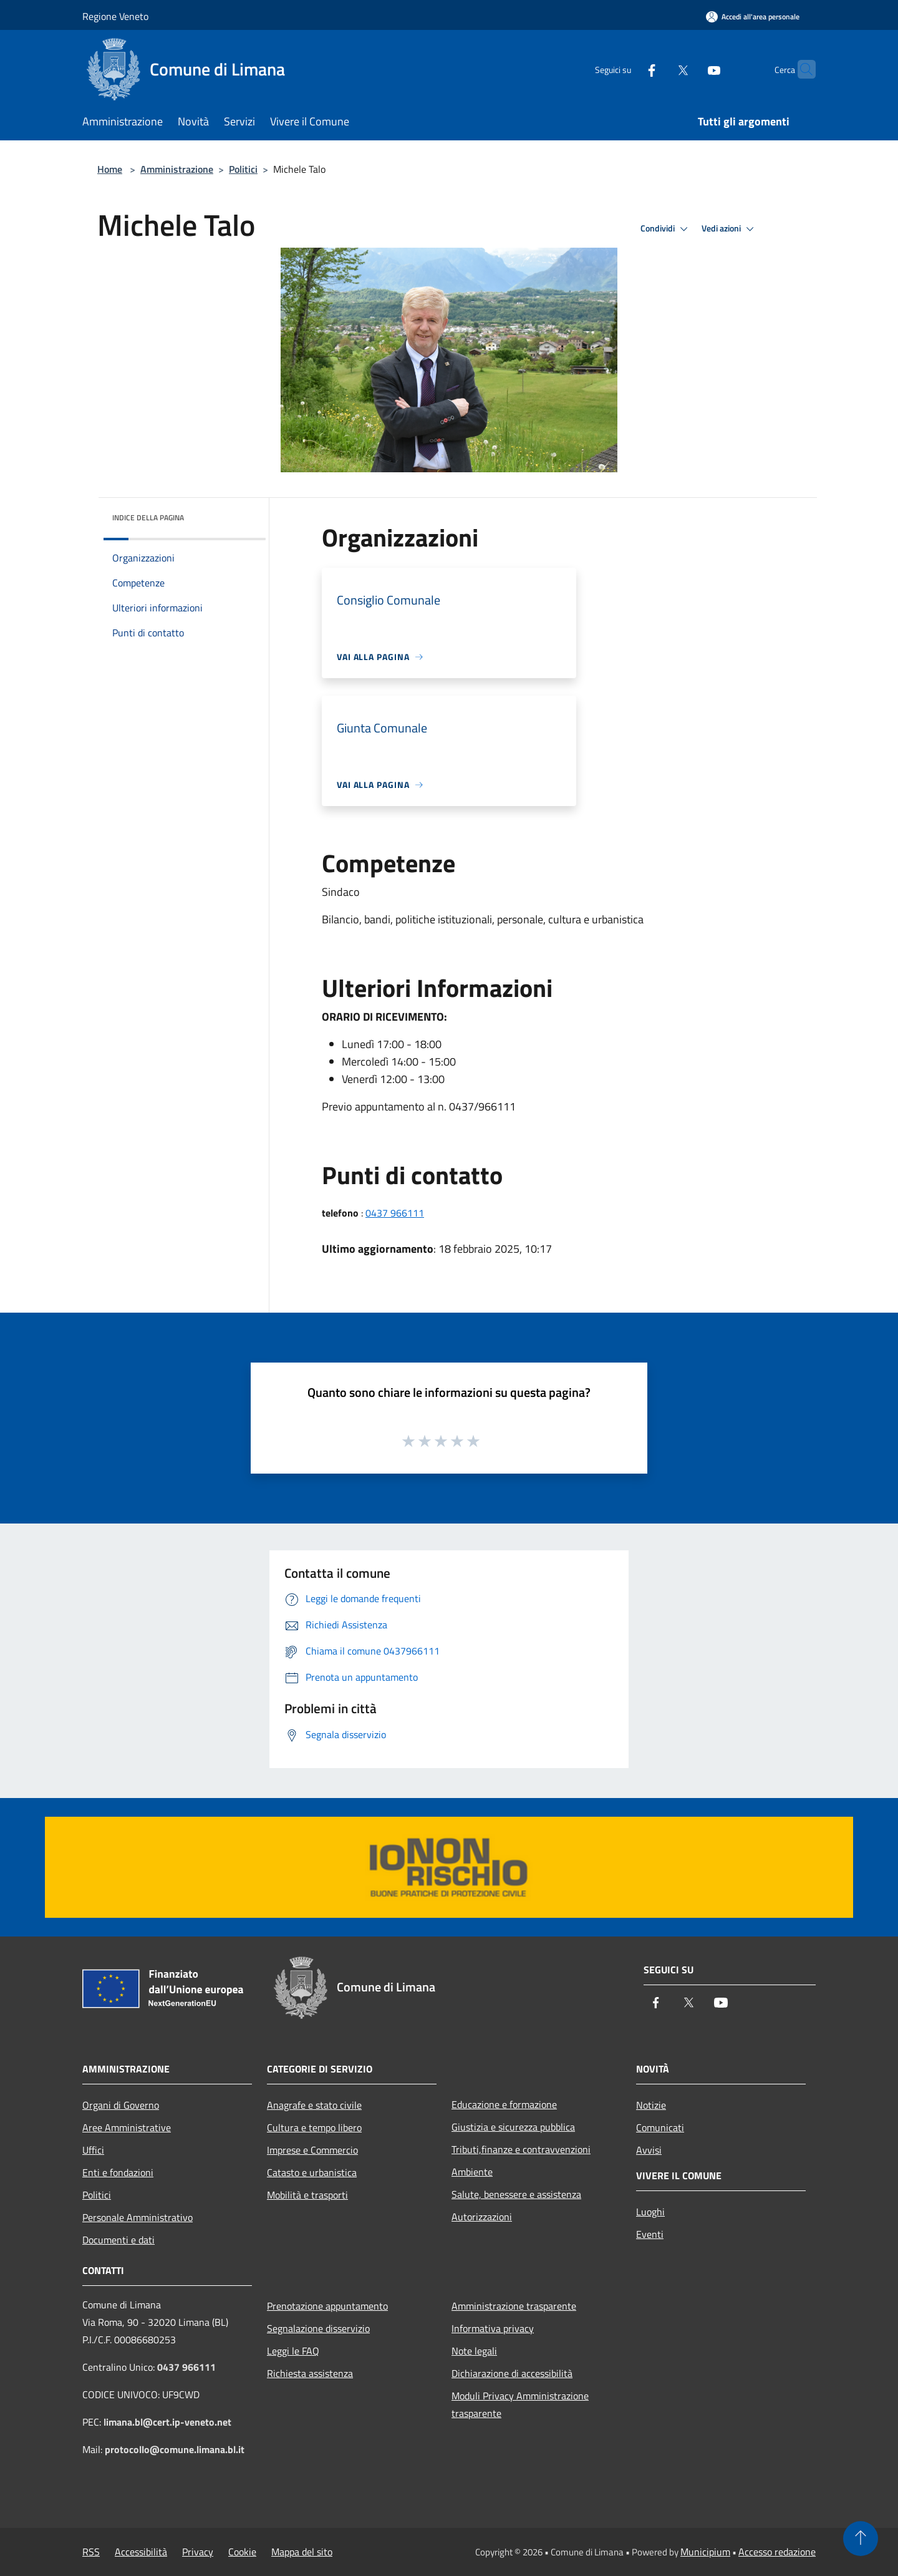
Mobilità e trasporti (307, 2194)
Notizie (651, 2104)
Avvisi (649, 2149)
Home (109, 169)
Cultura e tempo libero (314, 2127)
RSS (91, 2551)
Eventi (650, 2234)
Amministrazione (176, 169)
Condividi (666, 228)
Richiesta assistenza (310, 2373)
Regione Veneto (115, 16)
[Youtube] (689, 69)
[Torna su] (860, 2538)
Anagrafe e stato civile (314, 2104)
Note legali (474, 2350)
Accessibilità (141, 2551)
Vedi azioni (730, 228)
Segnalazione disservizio (318, 2328)
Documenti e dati (118, 2239)
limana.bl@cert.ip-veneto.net (167, 2421)
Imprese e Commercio (312, 2149)
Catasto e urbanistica (312, 2172)
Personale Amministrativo (137, 2217)
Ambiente (472, 2171)
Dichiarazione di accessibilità (511, 2373)
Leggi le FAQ (293, 2350)
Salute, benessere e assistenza (516, 2194)
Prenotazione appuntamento (327, 2305)
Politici (243, 169)
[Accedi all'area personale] (753, 16)
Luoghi (650, 2211)
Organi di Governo (120, 2104)
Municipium (705, 2551)
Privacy (197, 2551)
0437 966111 (394, 1212)
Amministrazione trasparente (513, 2305)
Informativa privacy (492, 2328)
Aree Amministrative (126, 2127)
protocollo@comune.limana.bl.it (174, 2449)
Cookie (242, 2551)
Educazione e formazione (504, 2104)
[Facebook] (627, 69)
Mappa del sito (301, 2551)
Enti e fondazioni (117, 2172)
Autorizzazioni (481, 2216)
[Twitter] (658, 69)
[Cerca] (801, 69)
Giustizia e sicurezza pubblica (513, 2126)
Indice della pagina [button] (148, 517)
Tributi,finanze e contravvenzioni (521, 2149)
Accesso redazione (777, 2551)
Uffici (93, 2149)
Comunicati (660, 2127)
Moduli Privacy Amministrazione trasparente (520, 2404)
